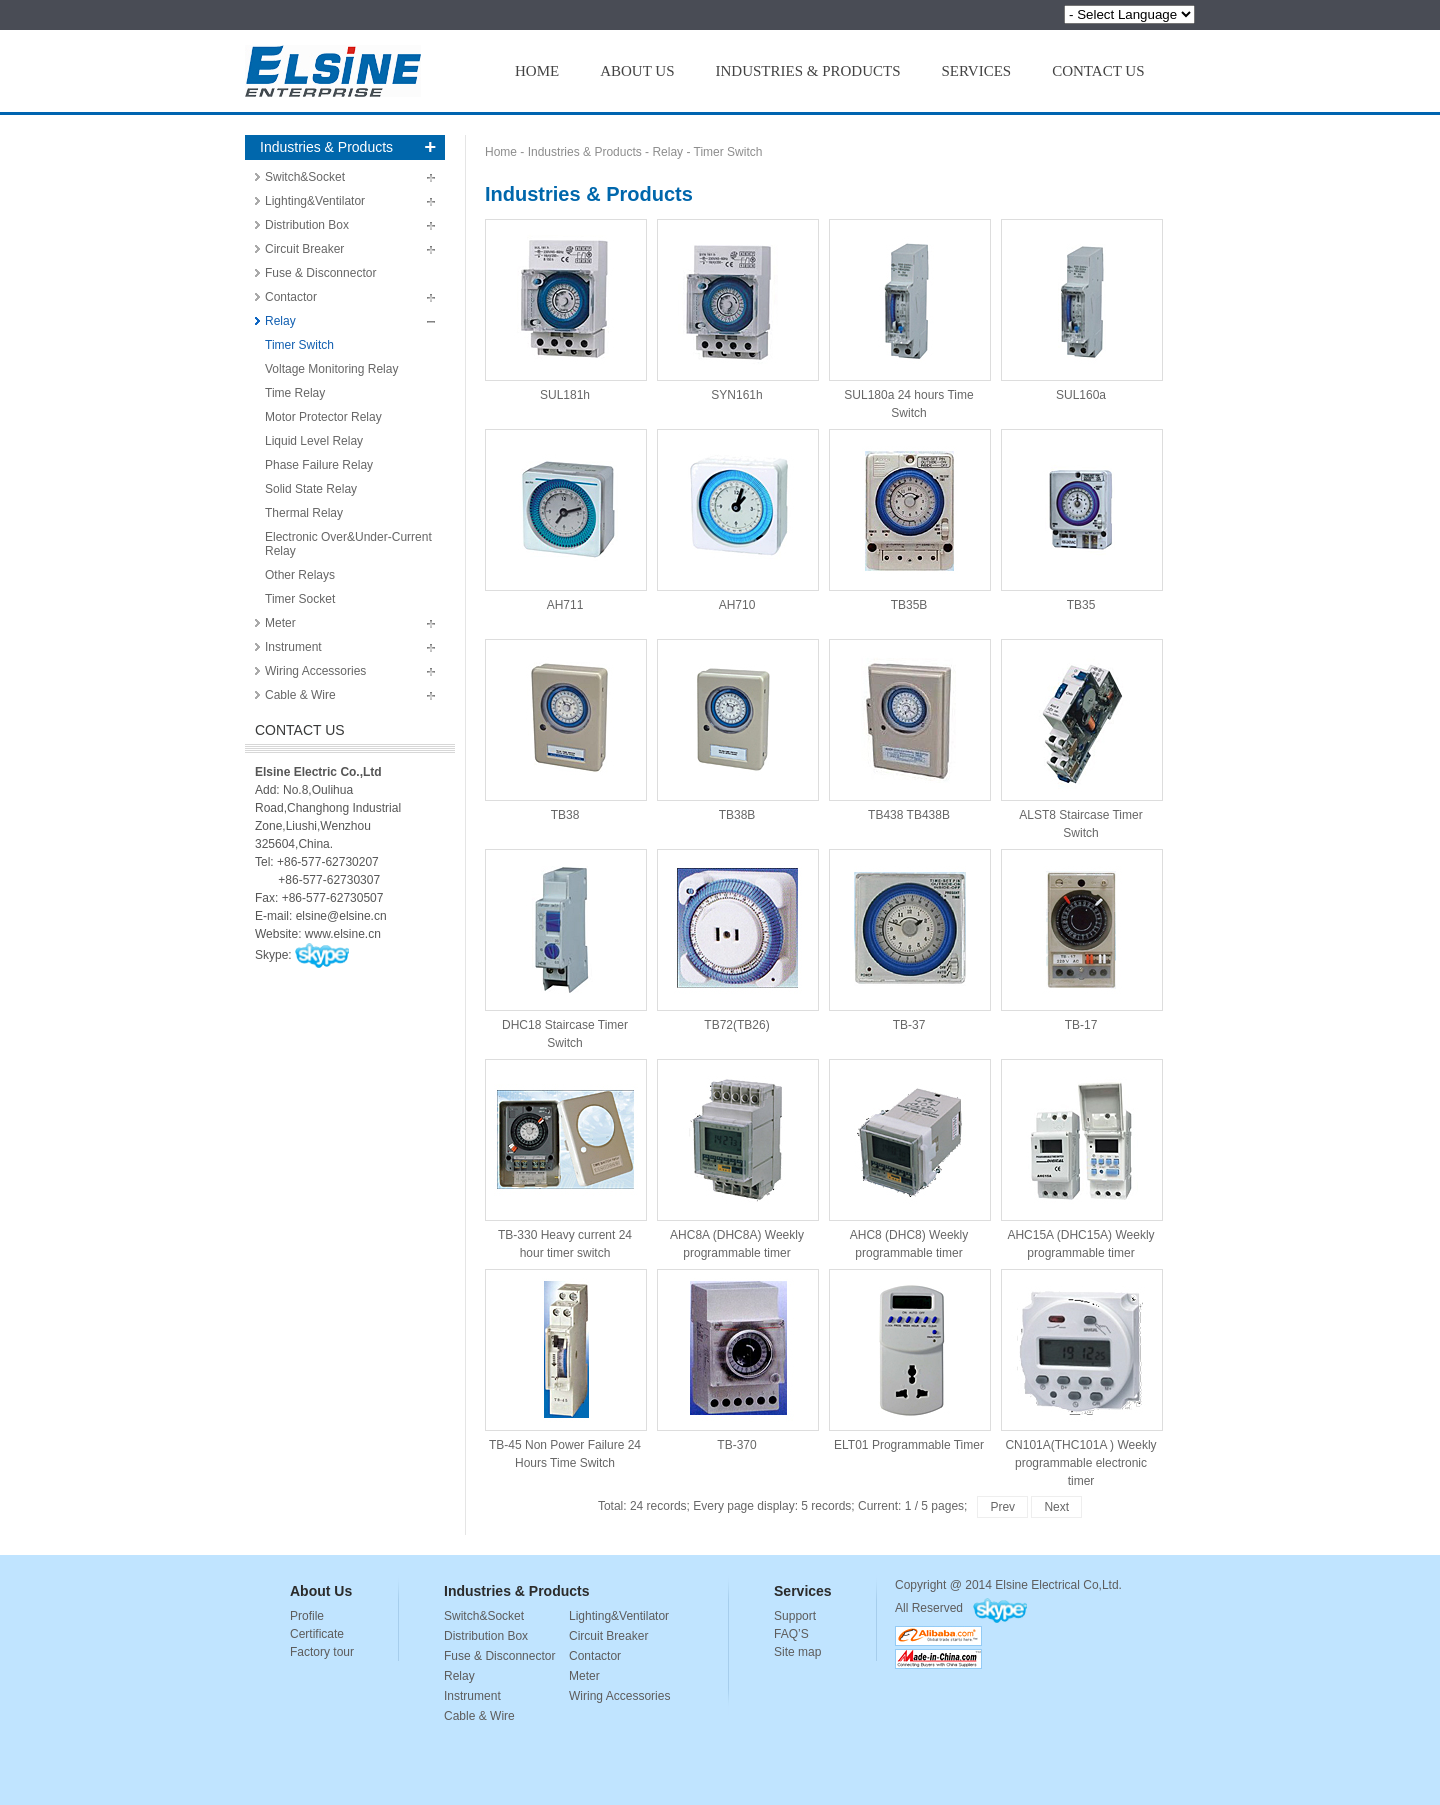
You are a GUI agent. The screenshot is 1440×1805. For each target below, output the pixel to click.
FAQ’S (791, 1634)
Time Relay (295, 393)
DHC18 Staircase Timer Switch (565, 939)
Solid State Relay (311, 489)
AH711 (565, 519)
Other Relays (300, 575)
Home (501, 152)
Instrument (293, 647)
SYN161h (737, 309)
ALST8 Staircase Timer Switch (1081, 729)
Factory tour (322, 1652)
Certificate (317, 1634)
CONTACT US (1098, 71)
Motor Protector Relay (323, 417)
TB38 (565, 729)
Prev (1002, 1507)
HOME (537, 71)
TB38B (737, 729)
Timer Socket (300, 599)
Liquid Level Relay (314, 441)
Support (795, 1616)
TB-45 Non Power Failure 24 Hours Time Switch (565, 1359)
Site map (797, 1652)
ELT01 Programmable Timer (909, 1359)
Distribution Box (307, 225)
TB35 (1081, 519)
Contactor (291, 297)
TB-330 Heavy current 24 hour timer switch (565, 1149)
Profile (307, 1616)
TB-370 (737, 1359)
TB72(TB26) (737, 939)
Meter (280, 623)
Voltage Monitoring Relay (331, 369)
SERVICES (977, 71)
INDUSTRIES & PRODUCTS (808, 71)
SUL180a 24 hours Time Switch (909, 309)
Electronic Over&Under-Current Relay (348, 544)
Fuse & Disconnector (320, 273)
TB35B (909, 519)
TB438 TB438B (909, 729)
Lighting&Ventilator (315, 201)
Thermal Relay (304, 513)
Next (1056, 1507)
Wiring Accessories (315, 671)
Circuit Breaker (304, 249)
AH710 (737, 519)
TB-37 (909, 939)
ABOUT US (637, 71)
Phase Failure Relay (319, 465)
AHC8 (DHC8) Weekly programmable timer (909, 1149)
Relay (280, 321)
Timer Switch (299, 345)
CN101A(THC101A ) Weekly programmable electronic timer (1081, 1359)
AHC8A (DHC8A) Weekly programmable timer (737, 1149)
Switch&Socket (305, 177)
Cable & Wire (300, 695)
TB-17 (1081, 939)
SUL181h (565, 309)
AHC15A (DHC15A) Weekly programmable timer (1081, 1149)
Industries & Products (585, 152)
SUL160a (1081, 309)
